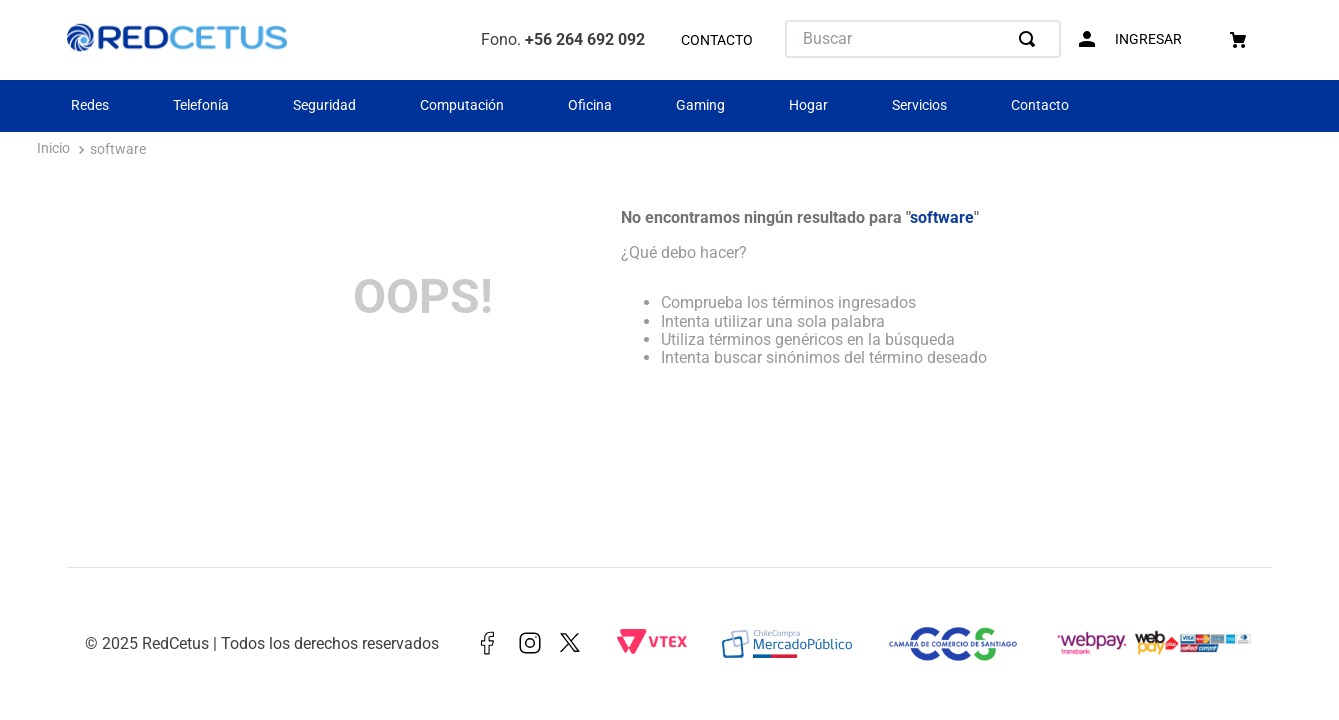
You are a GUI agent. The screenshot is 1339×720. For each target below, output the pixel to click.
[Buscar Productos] (1031, 39)
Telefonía (201, 105)
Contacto (1040, 105)
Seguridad (324, 105)
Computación (462, 105)
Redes (90, 105)
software (118, 149)
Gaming (700, 105)
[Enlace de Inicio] (53, 150)
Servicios (919, 105)
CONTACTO (717, 40)
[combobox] (923, 39)
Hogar (808, 105)
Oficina (590, 105)
